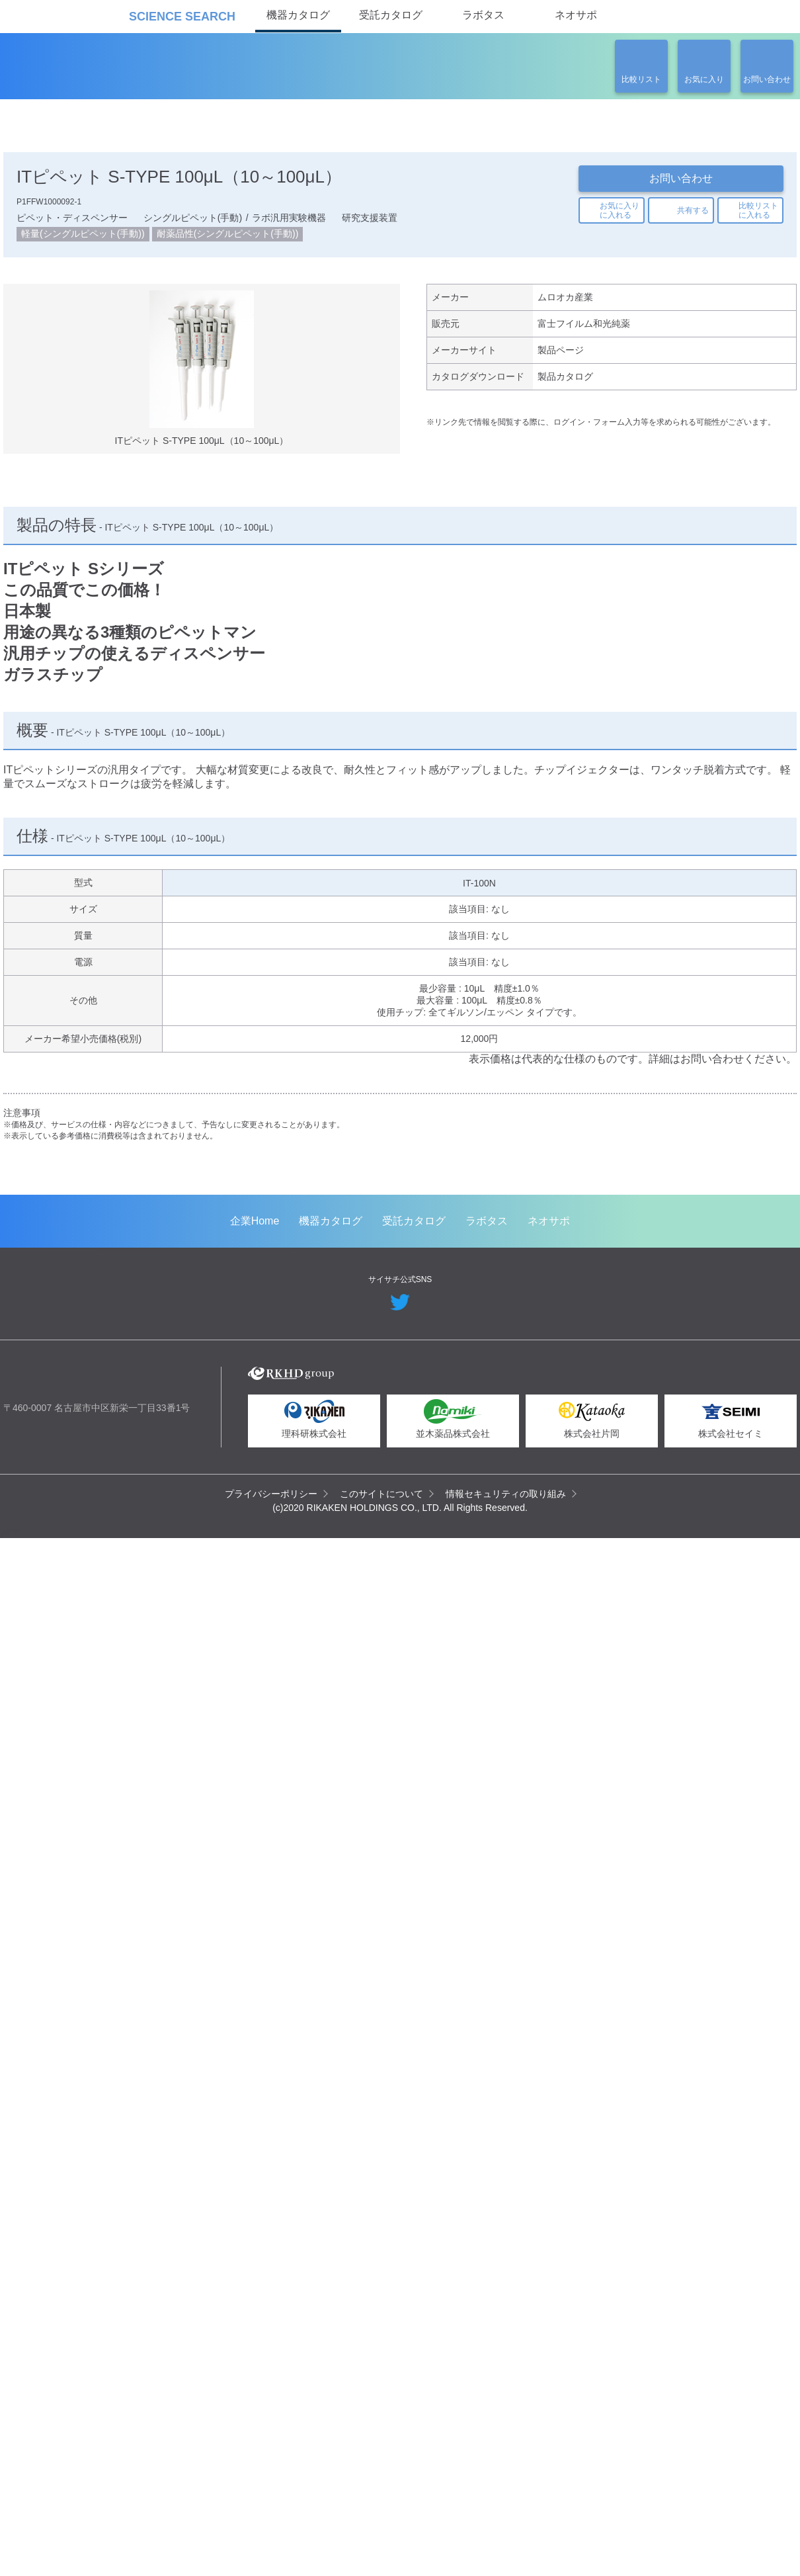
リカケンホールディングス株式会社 (97, 2435)
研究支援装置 (368, 221)
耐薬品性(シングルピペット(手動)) (227, 238)
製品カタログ (565, 386)
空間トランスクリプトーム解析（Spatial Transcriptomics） (120, 1516)
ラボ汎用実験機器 (288, 221)
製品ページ (561, 359)
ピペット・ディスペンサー (71, 221)
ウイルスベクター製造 (592, 1499)
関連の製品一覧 (725, 428)
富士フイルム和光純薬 (584, 331)
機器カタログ (298, 15)
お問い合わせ (681, 178)
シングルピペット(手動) (191, 221)
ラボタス (483, 15)
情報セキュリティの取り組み (506, 2548)
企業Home (255, 2275)
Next (777, 1306)
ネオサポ (576, 15)
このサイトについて (382, 2548)
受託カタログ (390, 15)
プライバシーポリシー (271, 2548)
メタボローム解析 (341, 1499)
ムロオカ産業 (565, 303)
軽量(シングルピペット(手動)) (82, 238)
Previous (23, 1306)
